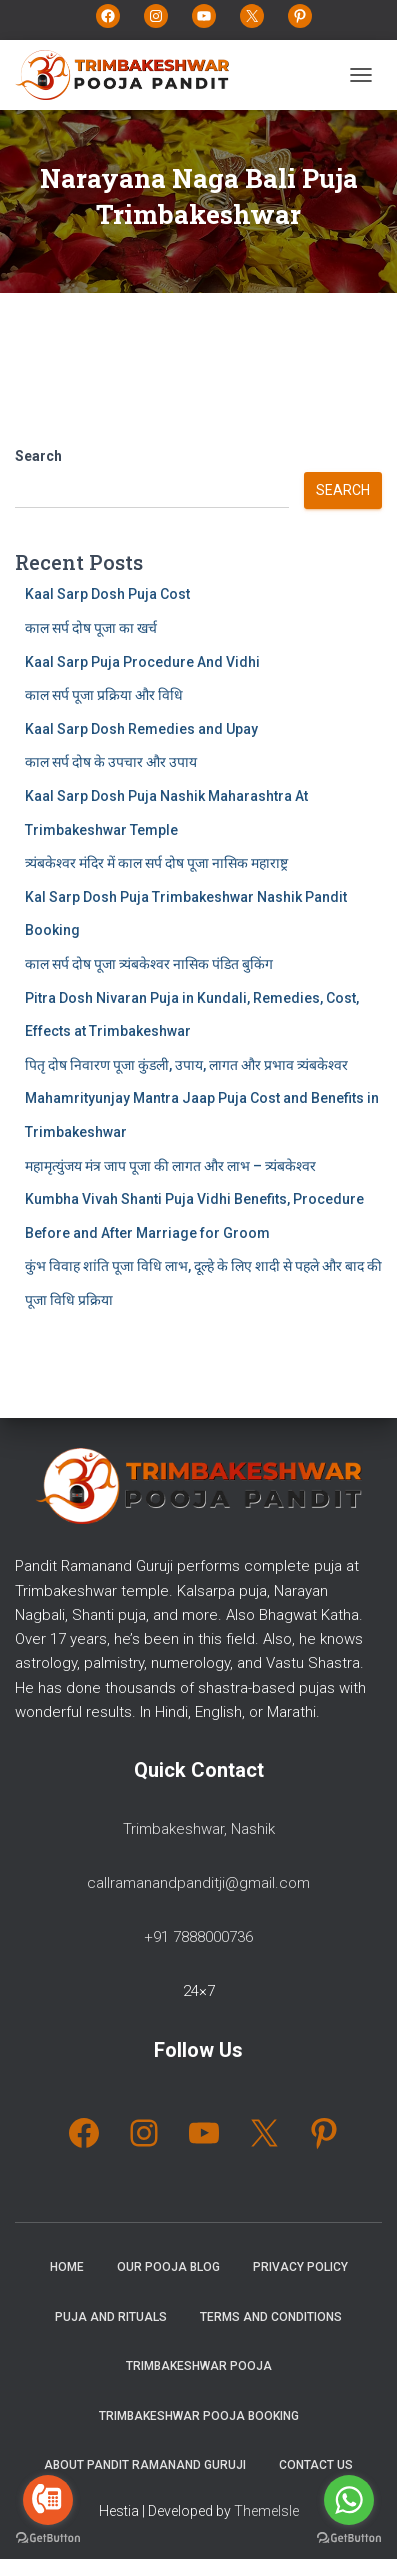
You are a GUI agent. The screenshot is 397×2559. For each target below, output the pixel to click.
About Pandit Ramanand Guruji (145, 2465)
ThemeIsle (266, 2511)
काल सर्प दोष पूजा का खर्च (91, 628)
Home (67, 2267)
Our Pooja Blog (168, 2267)
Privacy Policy (300, 2267)
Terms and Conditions (271, 2317)
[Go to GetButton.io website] (48, 2538)
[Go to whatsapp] (349, 2500)
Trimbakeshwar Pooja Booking (199, 2416)
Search (38, 456)
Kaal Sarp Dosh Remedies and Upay (141, 729)
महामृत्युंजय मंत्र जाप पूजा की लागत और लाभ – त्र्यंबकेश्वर (170, 1166)
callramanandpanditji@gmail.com (198, 1883)
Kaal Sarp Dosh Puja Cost (107, 594)
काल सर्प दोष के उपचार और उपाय (111, 762)
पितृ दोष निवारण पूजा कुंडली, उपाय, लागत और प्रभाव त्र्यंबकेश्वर (186, 1065)
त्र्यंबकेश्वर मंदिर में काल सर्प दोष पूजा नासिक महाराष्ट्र (156, 863)
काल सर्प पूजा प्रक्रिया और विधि (104, 695)
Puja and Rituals (111, 2317)
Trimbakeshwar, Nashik (199, 1829)
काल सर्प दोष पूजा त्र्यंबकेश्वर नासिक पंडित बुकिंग (149, 964)
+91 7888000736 (198, 1937)
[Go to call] (48, 2500)
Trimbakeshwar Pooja (199, 2366)
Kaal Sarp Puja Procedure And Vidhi (142, 662)
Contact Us (316, 2465)
